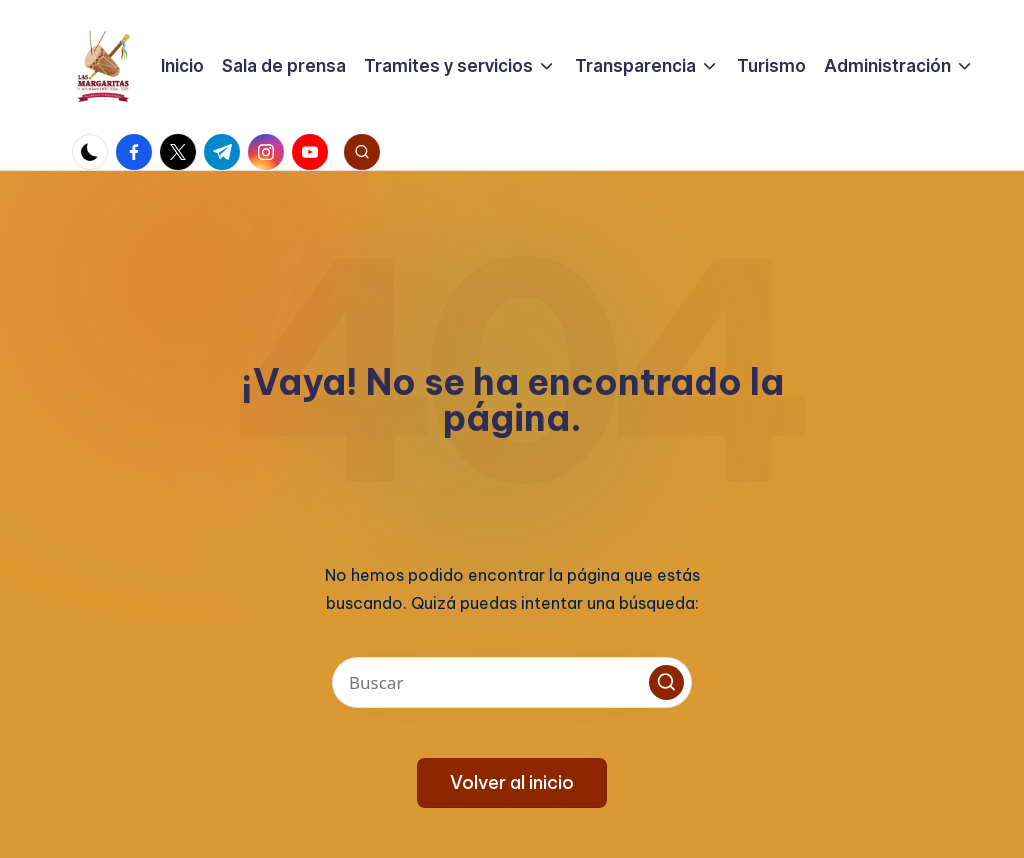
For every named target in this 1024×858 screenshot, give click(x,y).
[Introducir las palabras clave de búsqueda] (512, 682)
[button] (666, 682)
